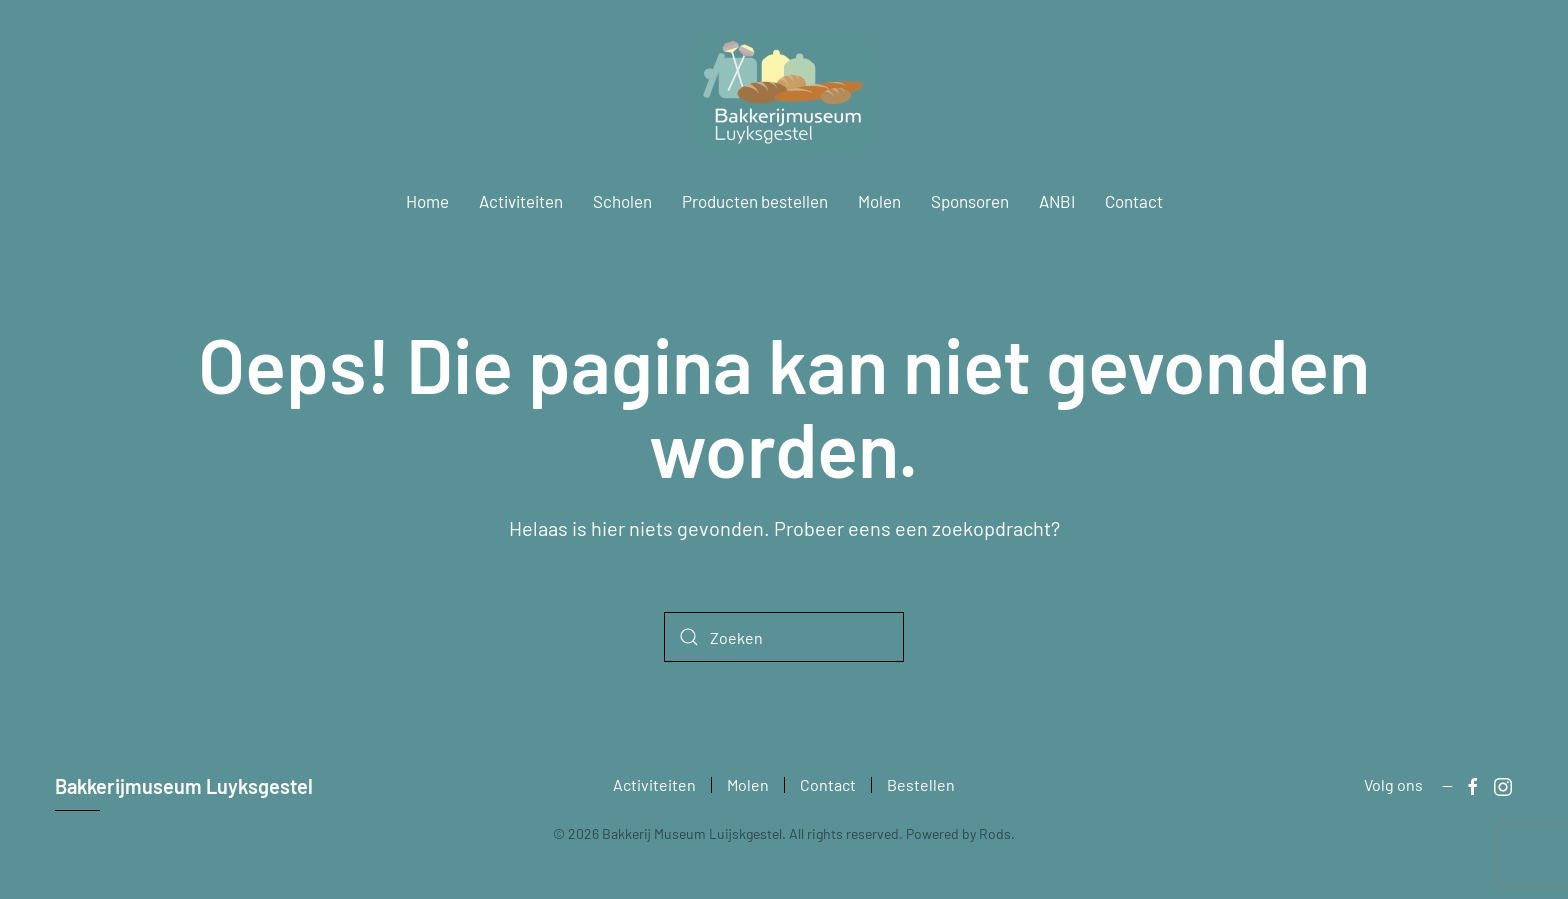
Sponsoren (970, 201)
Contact (1134, 201)
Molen (879, 201)
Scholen (622, 201)
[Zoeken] (784, 637)
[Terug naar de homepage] (784, 93)
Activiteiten (521, 201)
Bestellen (921, 784)
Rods (995, 833)
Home (427, 201)
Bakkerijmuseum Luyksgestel (184, 786)
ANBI (1057, 201)
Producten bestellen (755, 201)
